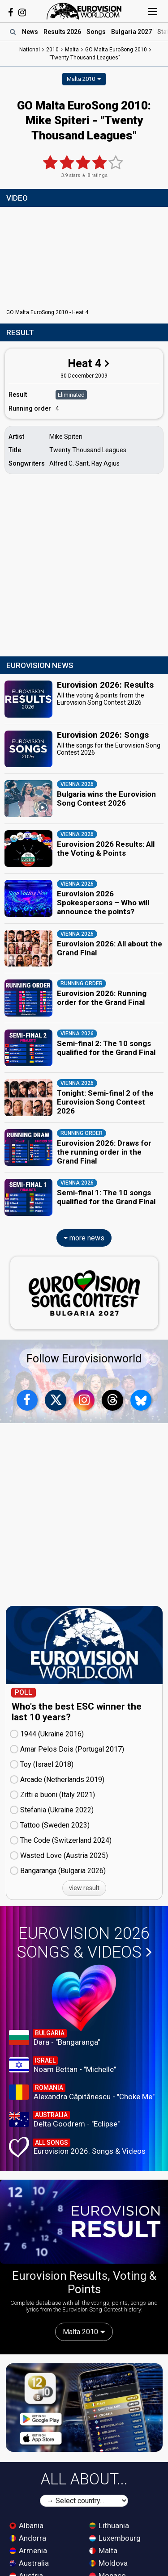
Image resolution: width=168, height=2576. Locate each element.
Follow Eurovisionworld (84, 1358)
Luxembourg (115, 2538)
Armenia (28, 2550)
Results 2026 (62, 31)
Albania (26, 2525)
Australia (29, 2563)
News (30, 31)
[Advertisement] (84, 566)
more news (84, 1238)
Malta (103, 2550)
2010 (52, 49)
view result (84, 1887)
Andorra (27, 2538)
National (29, 49)
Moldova (108, 2563)
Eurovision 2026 (84, 1943)
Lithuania (109, 2525)
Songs (96, 31)
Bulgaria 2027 (131, 31)
